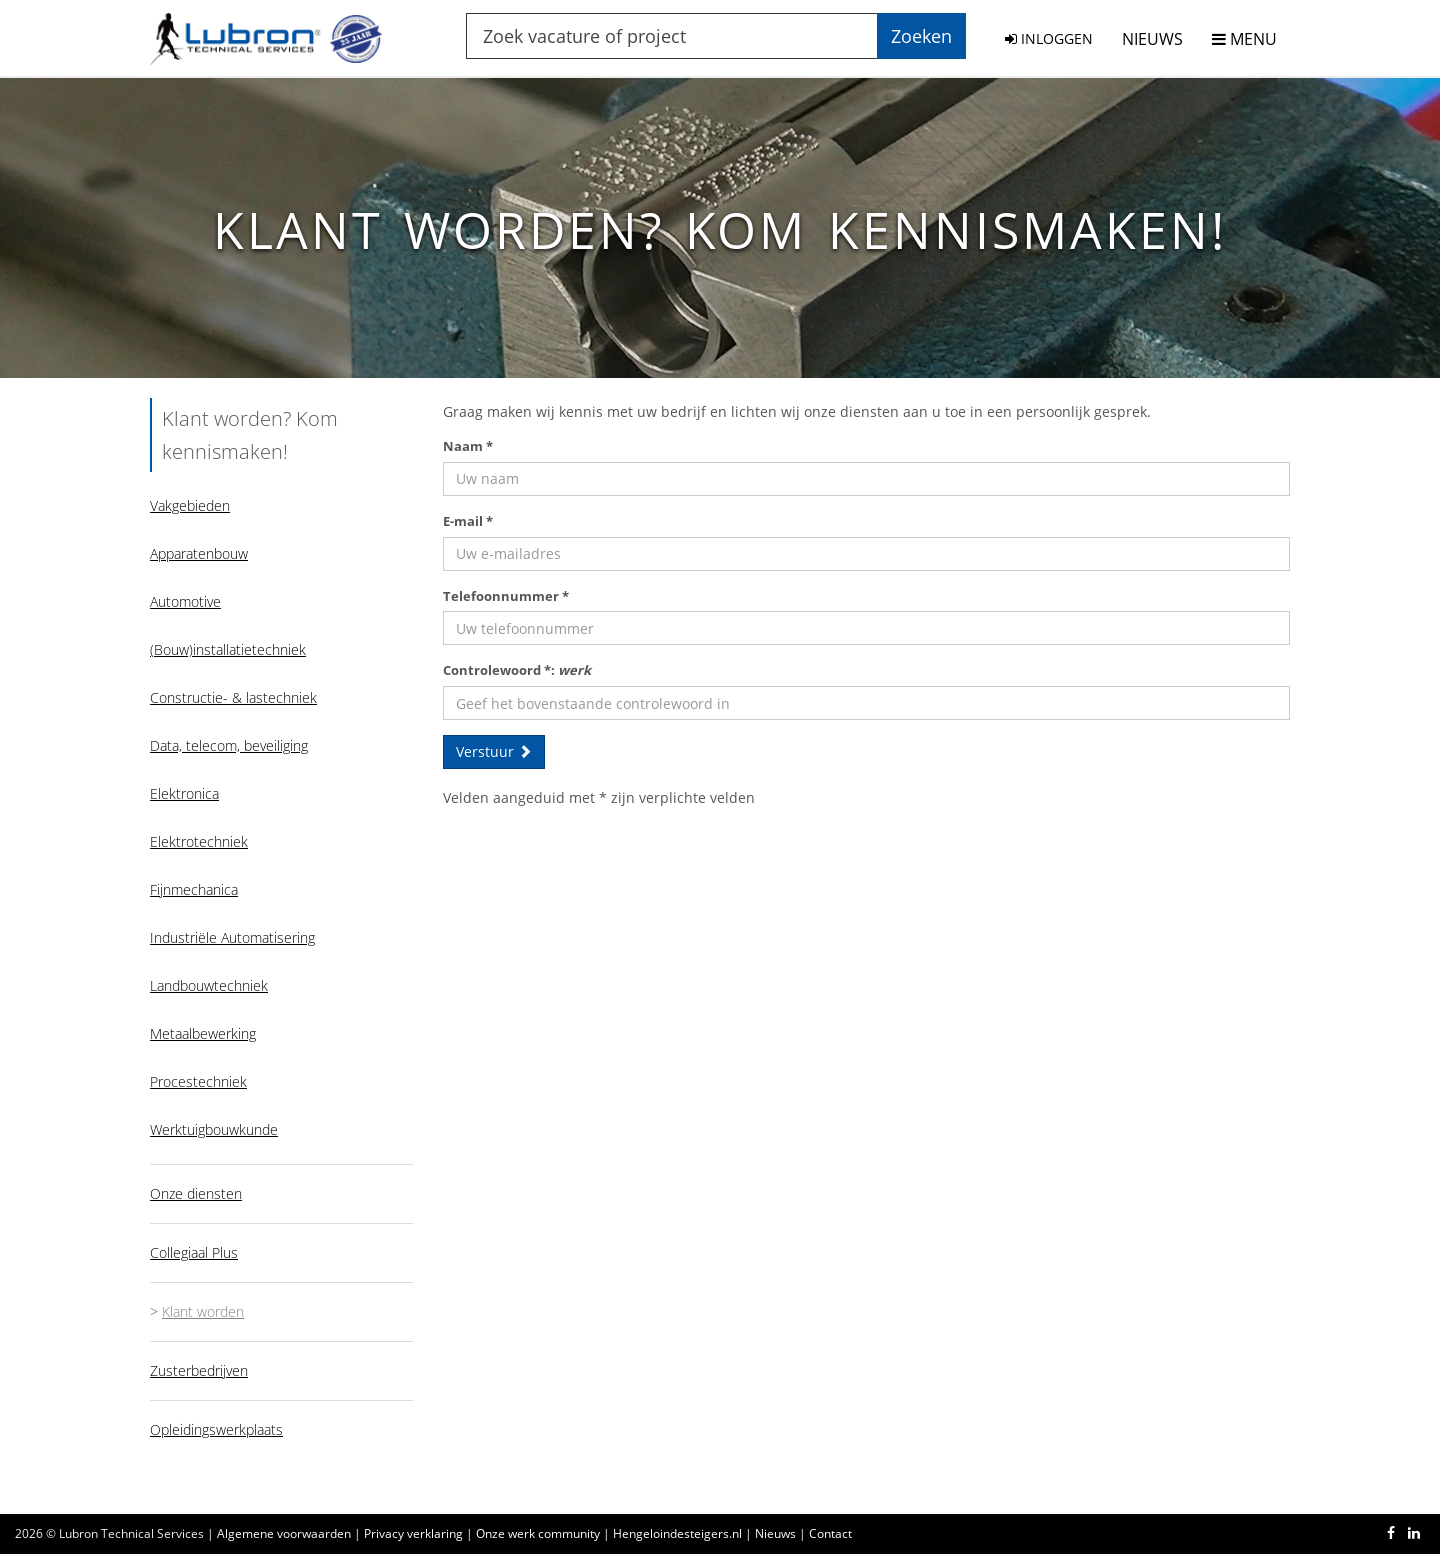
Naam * (468, 446)
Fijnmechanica (194, 889)
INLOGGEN (1049, 38)
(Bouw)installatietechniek (228, 649)
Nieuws (775, 1533)
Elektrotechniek (199, 841)
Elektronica (184, 793)
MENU (1244, 39)
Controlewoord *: (517, 670)
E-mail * (468, 521)
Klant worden (203, 1311)
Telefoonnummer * (506, 596)
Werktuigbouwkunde (214, 1129)
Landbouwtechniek (209, 985)
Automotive (185, 601)
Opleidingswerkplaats (216, 1429)
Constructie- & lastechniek (233, 697)
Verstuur (494, 751)
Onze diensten (196, 1193)
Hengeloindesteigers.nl (677, 1533)
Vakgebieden (190, 505)
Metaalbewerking (203, 1033)
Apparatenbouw (199, 553)
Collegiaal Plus (194, 1252)
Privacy (413, 1533)
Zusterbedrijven (199, 1370)
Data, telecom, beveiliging (229, 745)
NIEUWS (1152, 39)
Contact (830, 1533)
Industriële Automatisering (232, 937)
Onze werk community (538, 1533)
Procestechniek (198, 1081)
